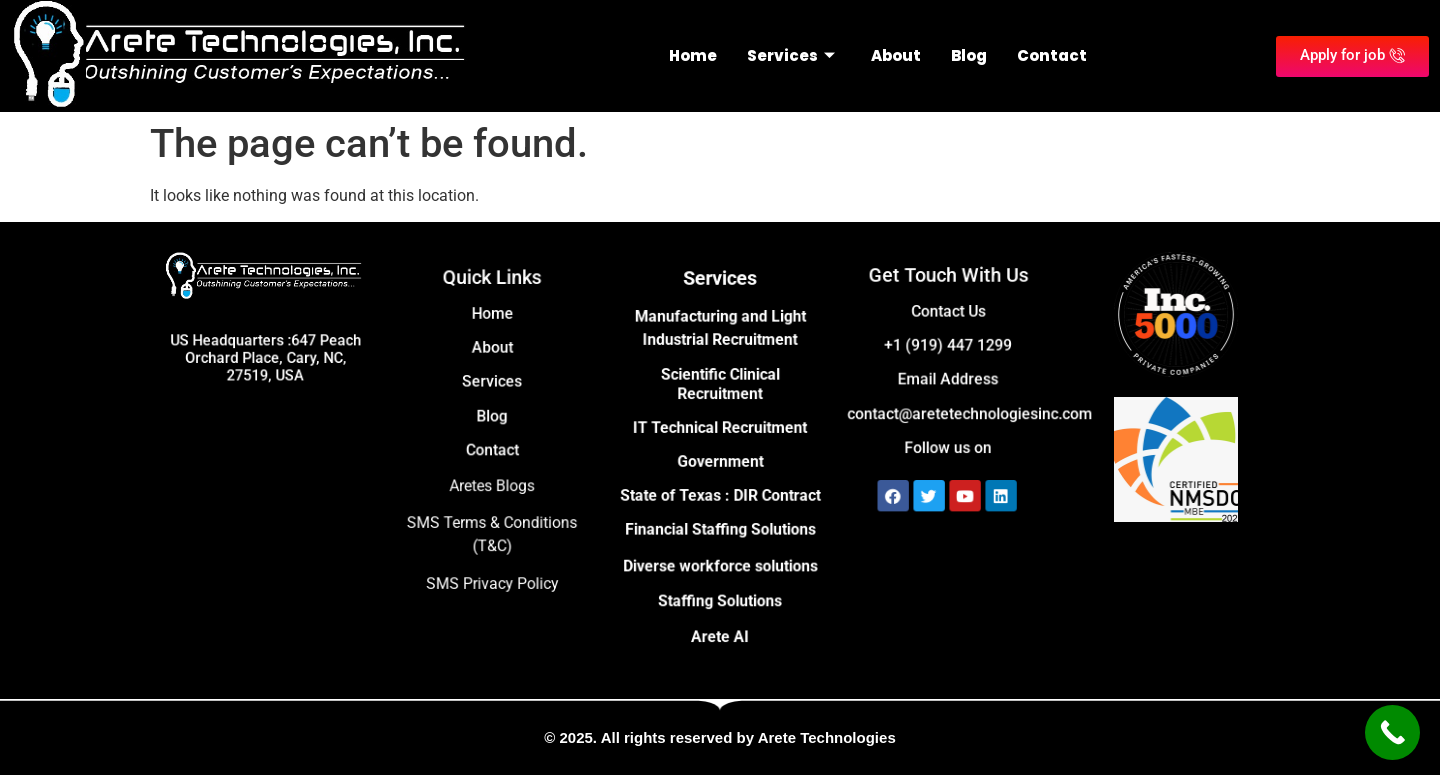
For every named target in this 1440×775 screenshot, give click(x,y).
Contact (1052, 55)
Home (693, 55)
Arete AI (720, 627)
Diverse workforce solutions (720, 559)
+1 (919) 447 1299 (948, 346)
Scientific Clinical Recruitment (720, 388)
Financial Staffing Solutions (720, 525)
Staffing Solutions (720, 593)
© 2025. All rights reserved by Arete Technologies (719, 737)
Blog (969, 55)
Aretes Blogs (492, 483)
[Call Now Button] (1392, 732)
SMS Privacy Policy (491, 575)
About (896, 55)
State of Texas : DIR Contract (719, 493)
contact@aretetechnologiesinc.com (968, 410)
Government (719, 461)
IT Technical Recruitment (720, 429)
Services (791, 55)
